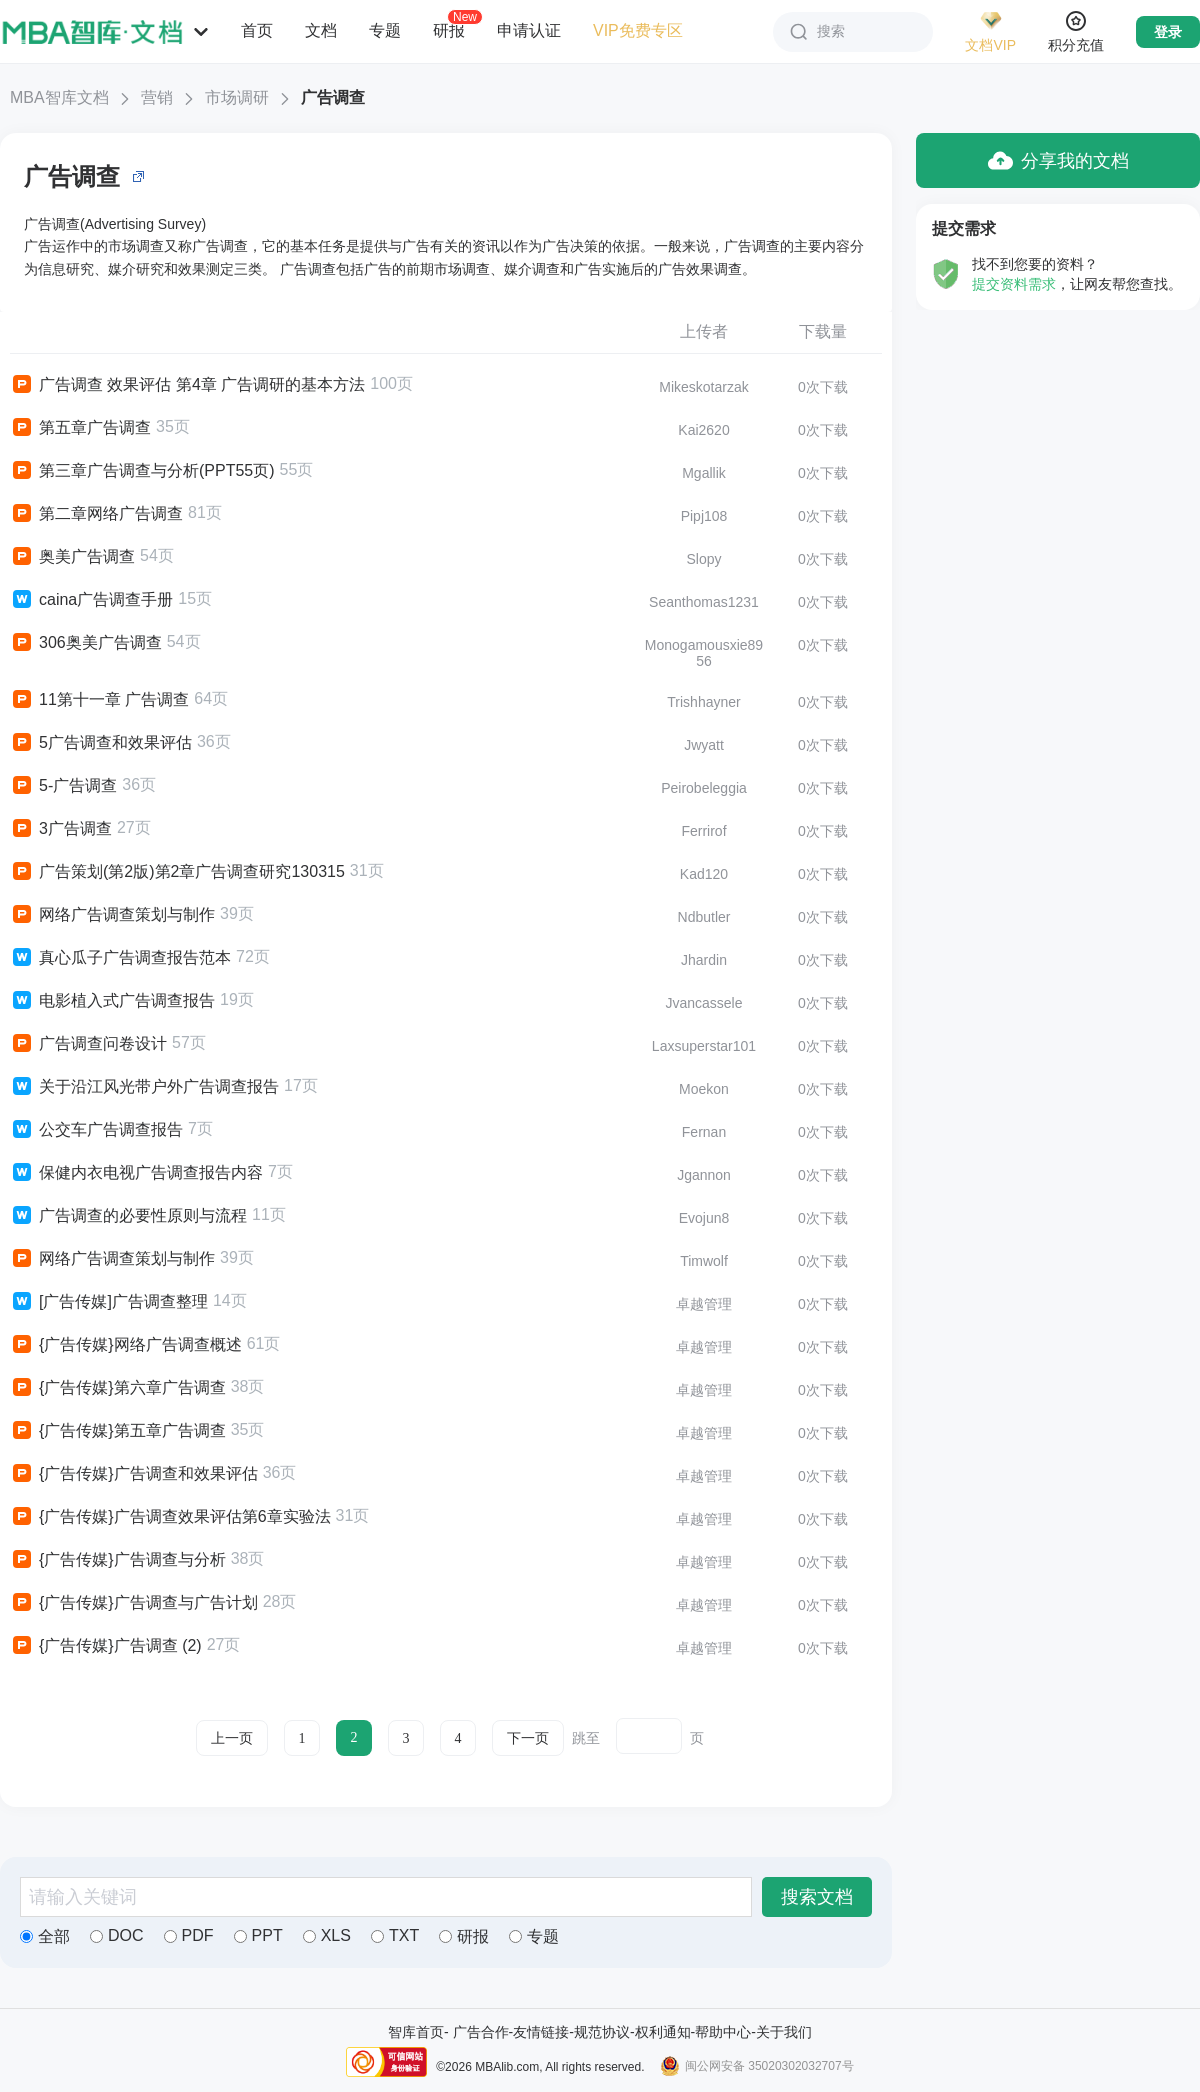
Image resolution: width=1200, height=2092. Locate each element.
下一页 (528, 1738)
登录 (1168, 32)
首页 (257, 30)
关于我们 (784, 2032)
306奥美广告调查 (86, 643)
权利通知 (663, 2032)
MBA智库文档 (59, 97)
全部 (45, 1936)
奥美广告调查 (72, 557)
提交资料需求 (1014, 284)
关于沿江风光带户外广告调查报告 (144, 1087)
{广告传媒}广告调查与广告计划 (134, 1603)
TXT (395, 1935)
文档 (321, 30)
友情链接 (541, 2032)
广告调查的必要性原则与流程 (128, 1216)
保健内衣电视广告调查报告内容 (136, 1173)
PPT (258, 1935)
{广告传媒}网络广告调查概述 (126, 1345)
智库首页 (416, 2032)
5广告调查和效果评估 (101, 743)
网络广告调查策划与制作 (112, 915)
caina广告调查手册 (91, 600)
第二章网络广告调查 (96, 514)
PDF (189, 1935)
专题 (385, 30)
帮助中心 (723, 2032)
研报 (449, 30)
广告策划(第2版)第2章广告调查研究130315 (177, 872)
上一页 (232, 1738)
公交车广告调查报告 (96, 1130)
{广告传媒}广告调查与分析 (118, 1560)
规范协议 (602, 2032)
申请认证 (529, 30)
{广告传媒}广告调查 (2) (106, 1646)
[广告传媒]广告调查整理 (109, 1302)
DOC (117, 1935)
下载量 (823, 331)
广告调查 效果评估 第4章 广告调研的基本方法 (187, 385)
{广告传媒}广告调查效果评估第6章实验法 (170, 1517)
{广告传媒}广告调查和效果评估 (134, 1474)
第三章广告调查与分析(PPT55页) (142, 471)
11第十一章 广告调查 (99, 700)
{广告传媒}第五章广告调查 (118, 1431)
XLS (327, 1935)
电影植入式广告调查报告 (112, 1001)
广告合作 (481, 2032)
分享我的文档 (1058, 160)
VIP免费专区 (638, 30)
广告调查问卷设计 (88, 1044)
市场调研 (237, 97)
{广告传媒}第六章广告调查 (118, 1388)
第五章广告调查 (80, 428)
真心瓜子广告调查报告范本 (120, 958)
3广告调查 (61, 829)
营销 (157, 97)
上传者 (704, 331)
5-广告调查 (63, 786)
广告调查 (333, 97)
